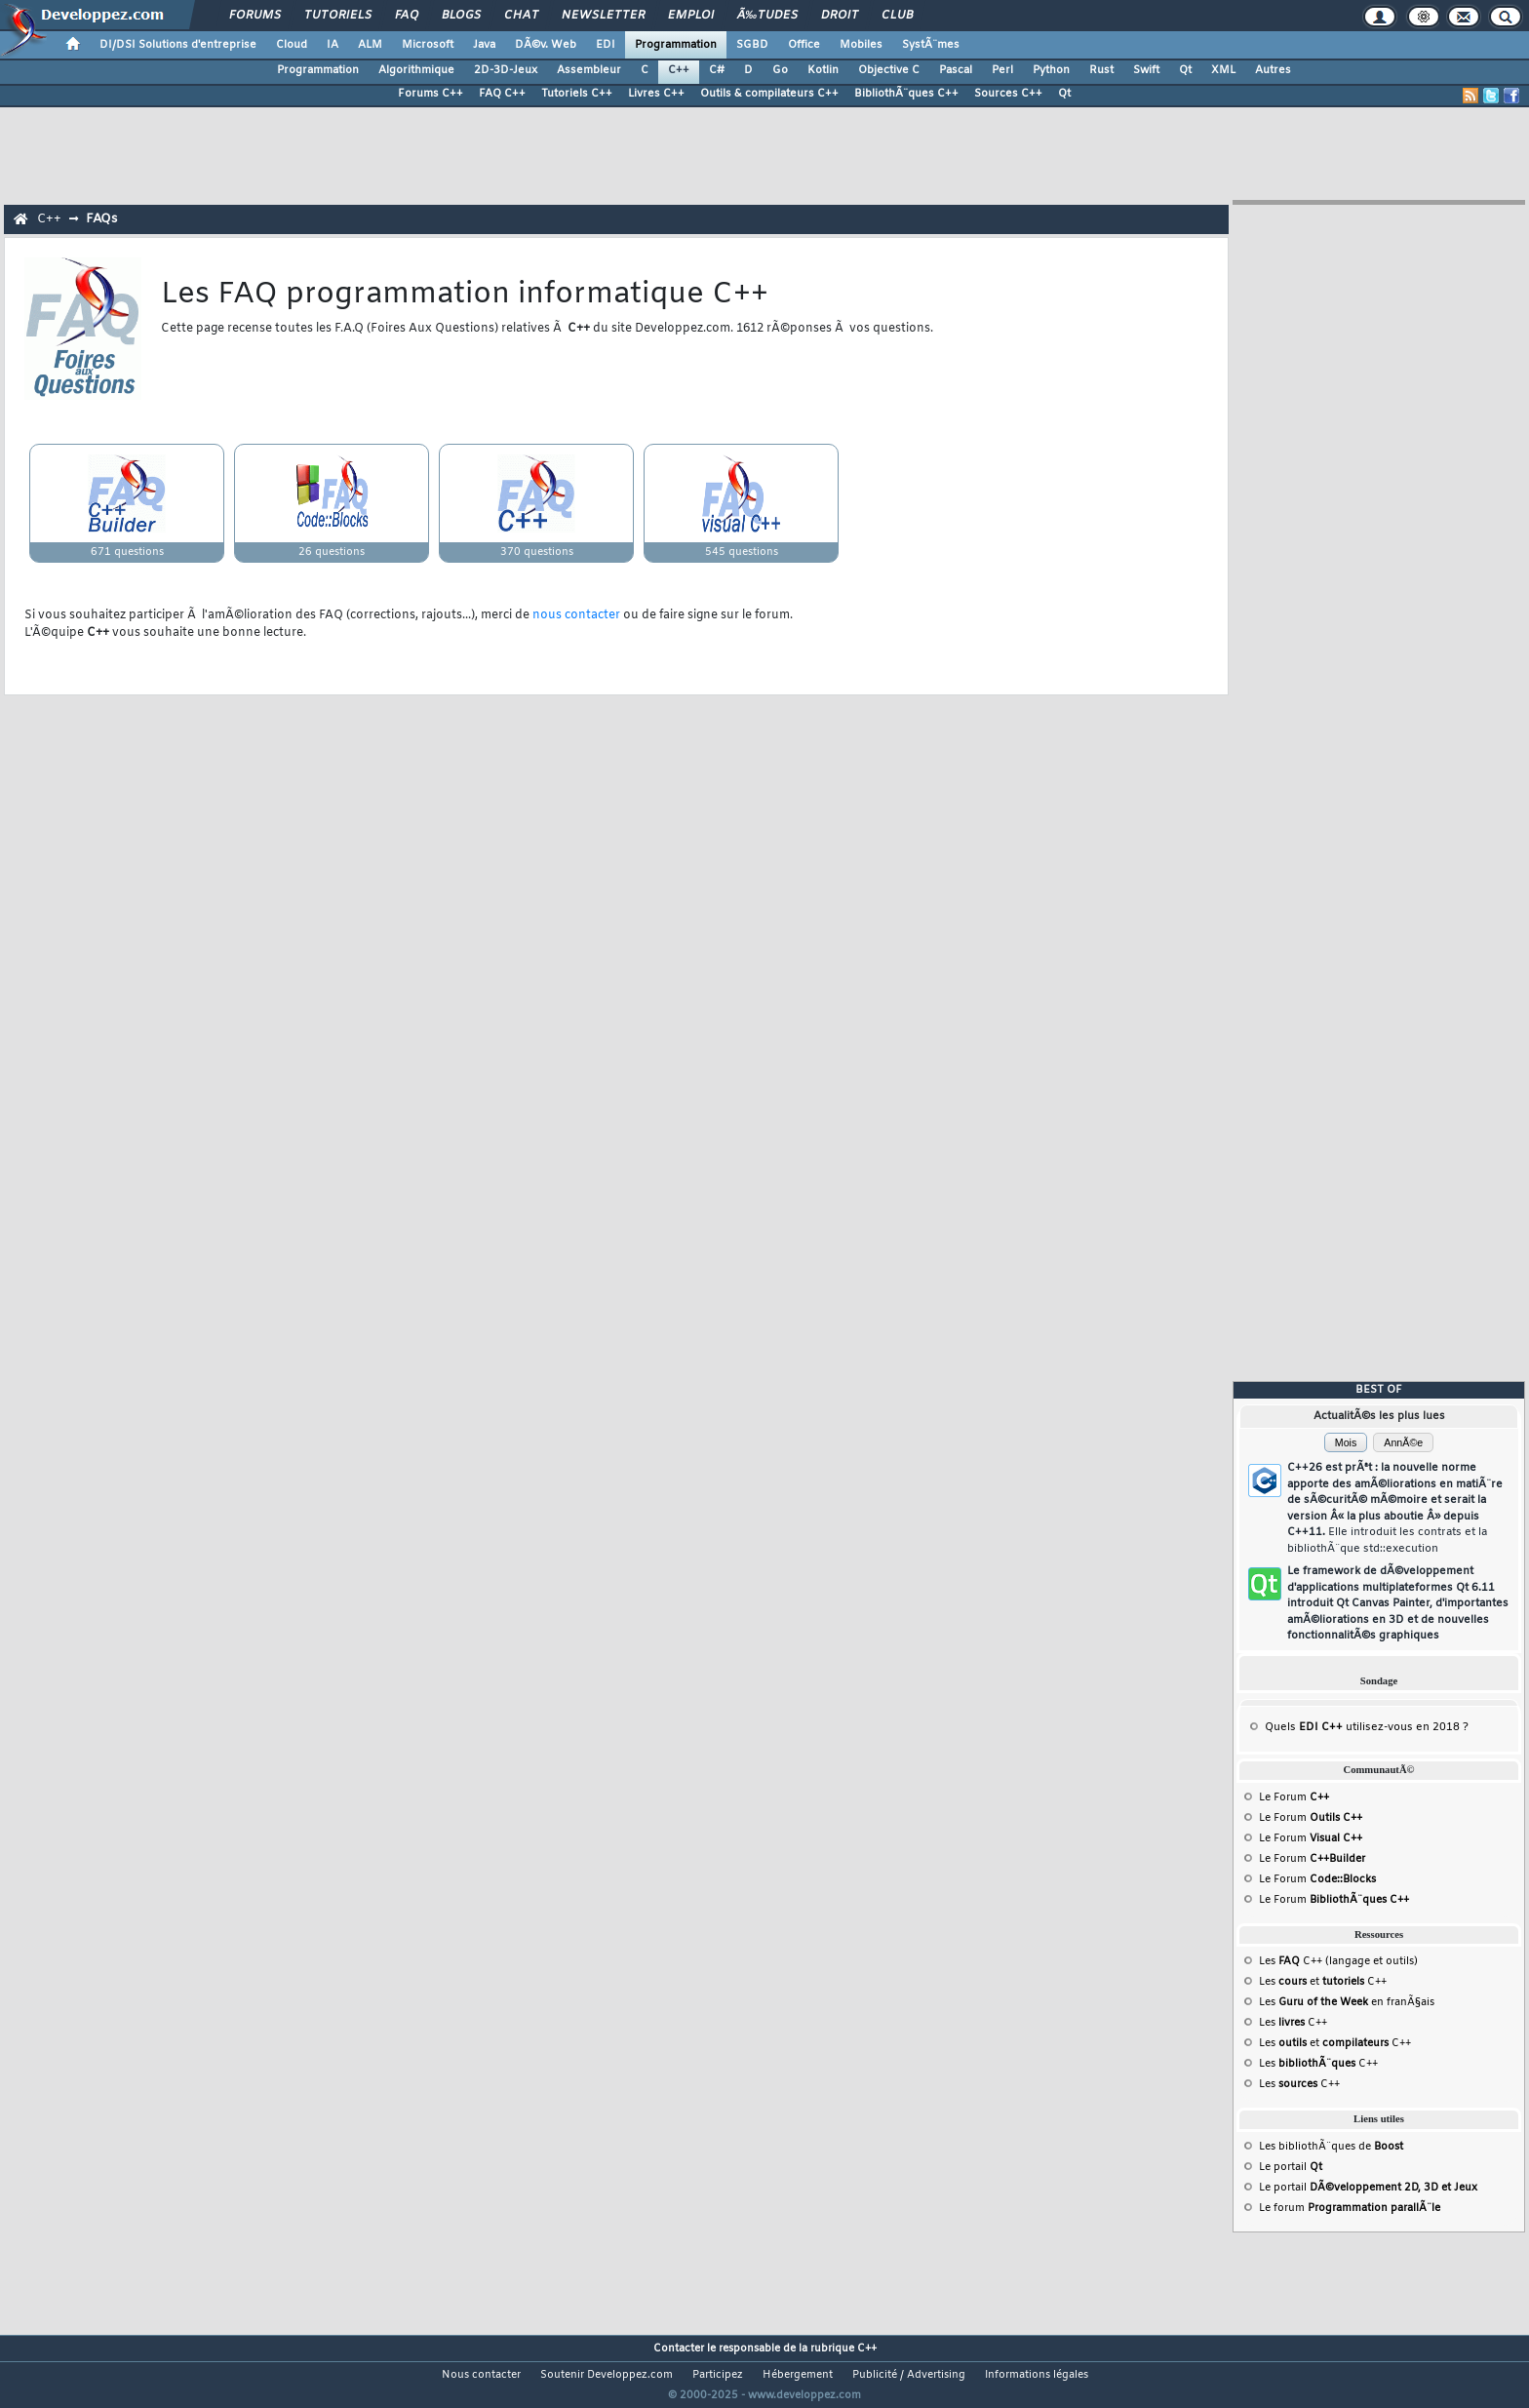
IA (332, 45)
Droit (839, 15)
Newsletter (603, 15)
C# (717, 70)
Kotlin (823, 70)
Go (780, 70)
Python (1051, 70)
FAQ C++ (502, 93)
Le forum (1349, 2208)
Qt (1185, 70)
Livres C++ (656, 93)
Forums (255, 15)
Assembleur (589, 70)
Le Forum (1294, 1797)
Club (897, 15)
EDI (605, 45)
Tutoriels (337, 15)
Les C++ (1293, 2023)
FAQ (406, 15)
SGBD (752, 45)
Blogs (461, 15)
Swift (1146, 70)
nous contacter (576, 615)
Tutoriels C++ (576, 93)
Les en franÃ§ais (1346, 2002)
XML (1223, 70)
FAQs (101, 219)
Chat (521, 15)
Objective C (889, 70)
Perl (1002, 70)
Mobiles (861, 45)
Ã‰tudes (767, 15)
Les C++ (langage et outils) (1338, 1961)
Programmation (676, 45)
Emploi (691, 15)
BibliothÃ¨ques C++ (906, 93)
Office (804, 45)
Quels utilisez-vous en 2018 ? (1367, 1727)
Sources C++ (1008, 93)
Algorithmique (416, 70)
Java (484, 45)
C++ (678, 70)
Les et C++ (1323, 1982)
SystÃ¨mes (931, 45)
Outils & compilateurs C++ (769, 93)
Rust (1101, 70)
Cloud (291, 45)
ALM (370, 45)
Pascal (955, 70)
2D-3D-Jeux (505, 70)
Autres (1273, 70)
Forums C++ (430, 93)
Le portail (1290, 2167)
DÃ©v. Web (545, 45)
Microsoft (427, 45)
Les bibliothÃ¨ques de (1331, 2146)
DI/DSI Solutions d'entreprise (177, 45)
